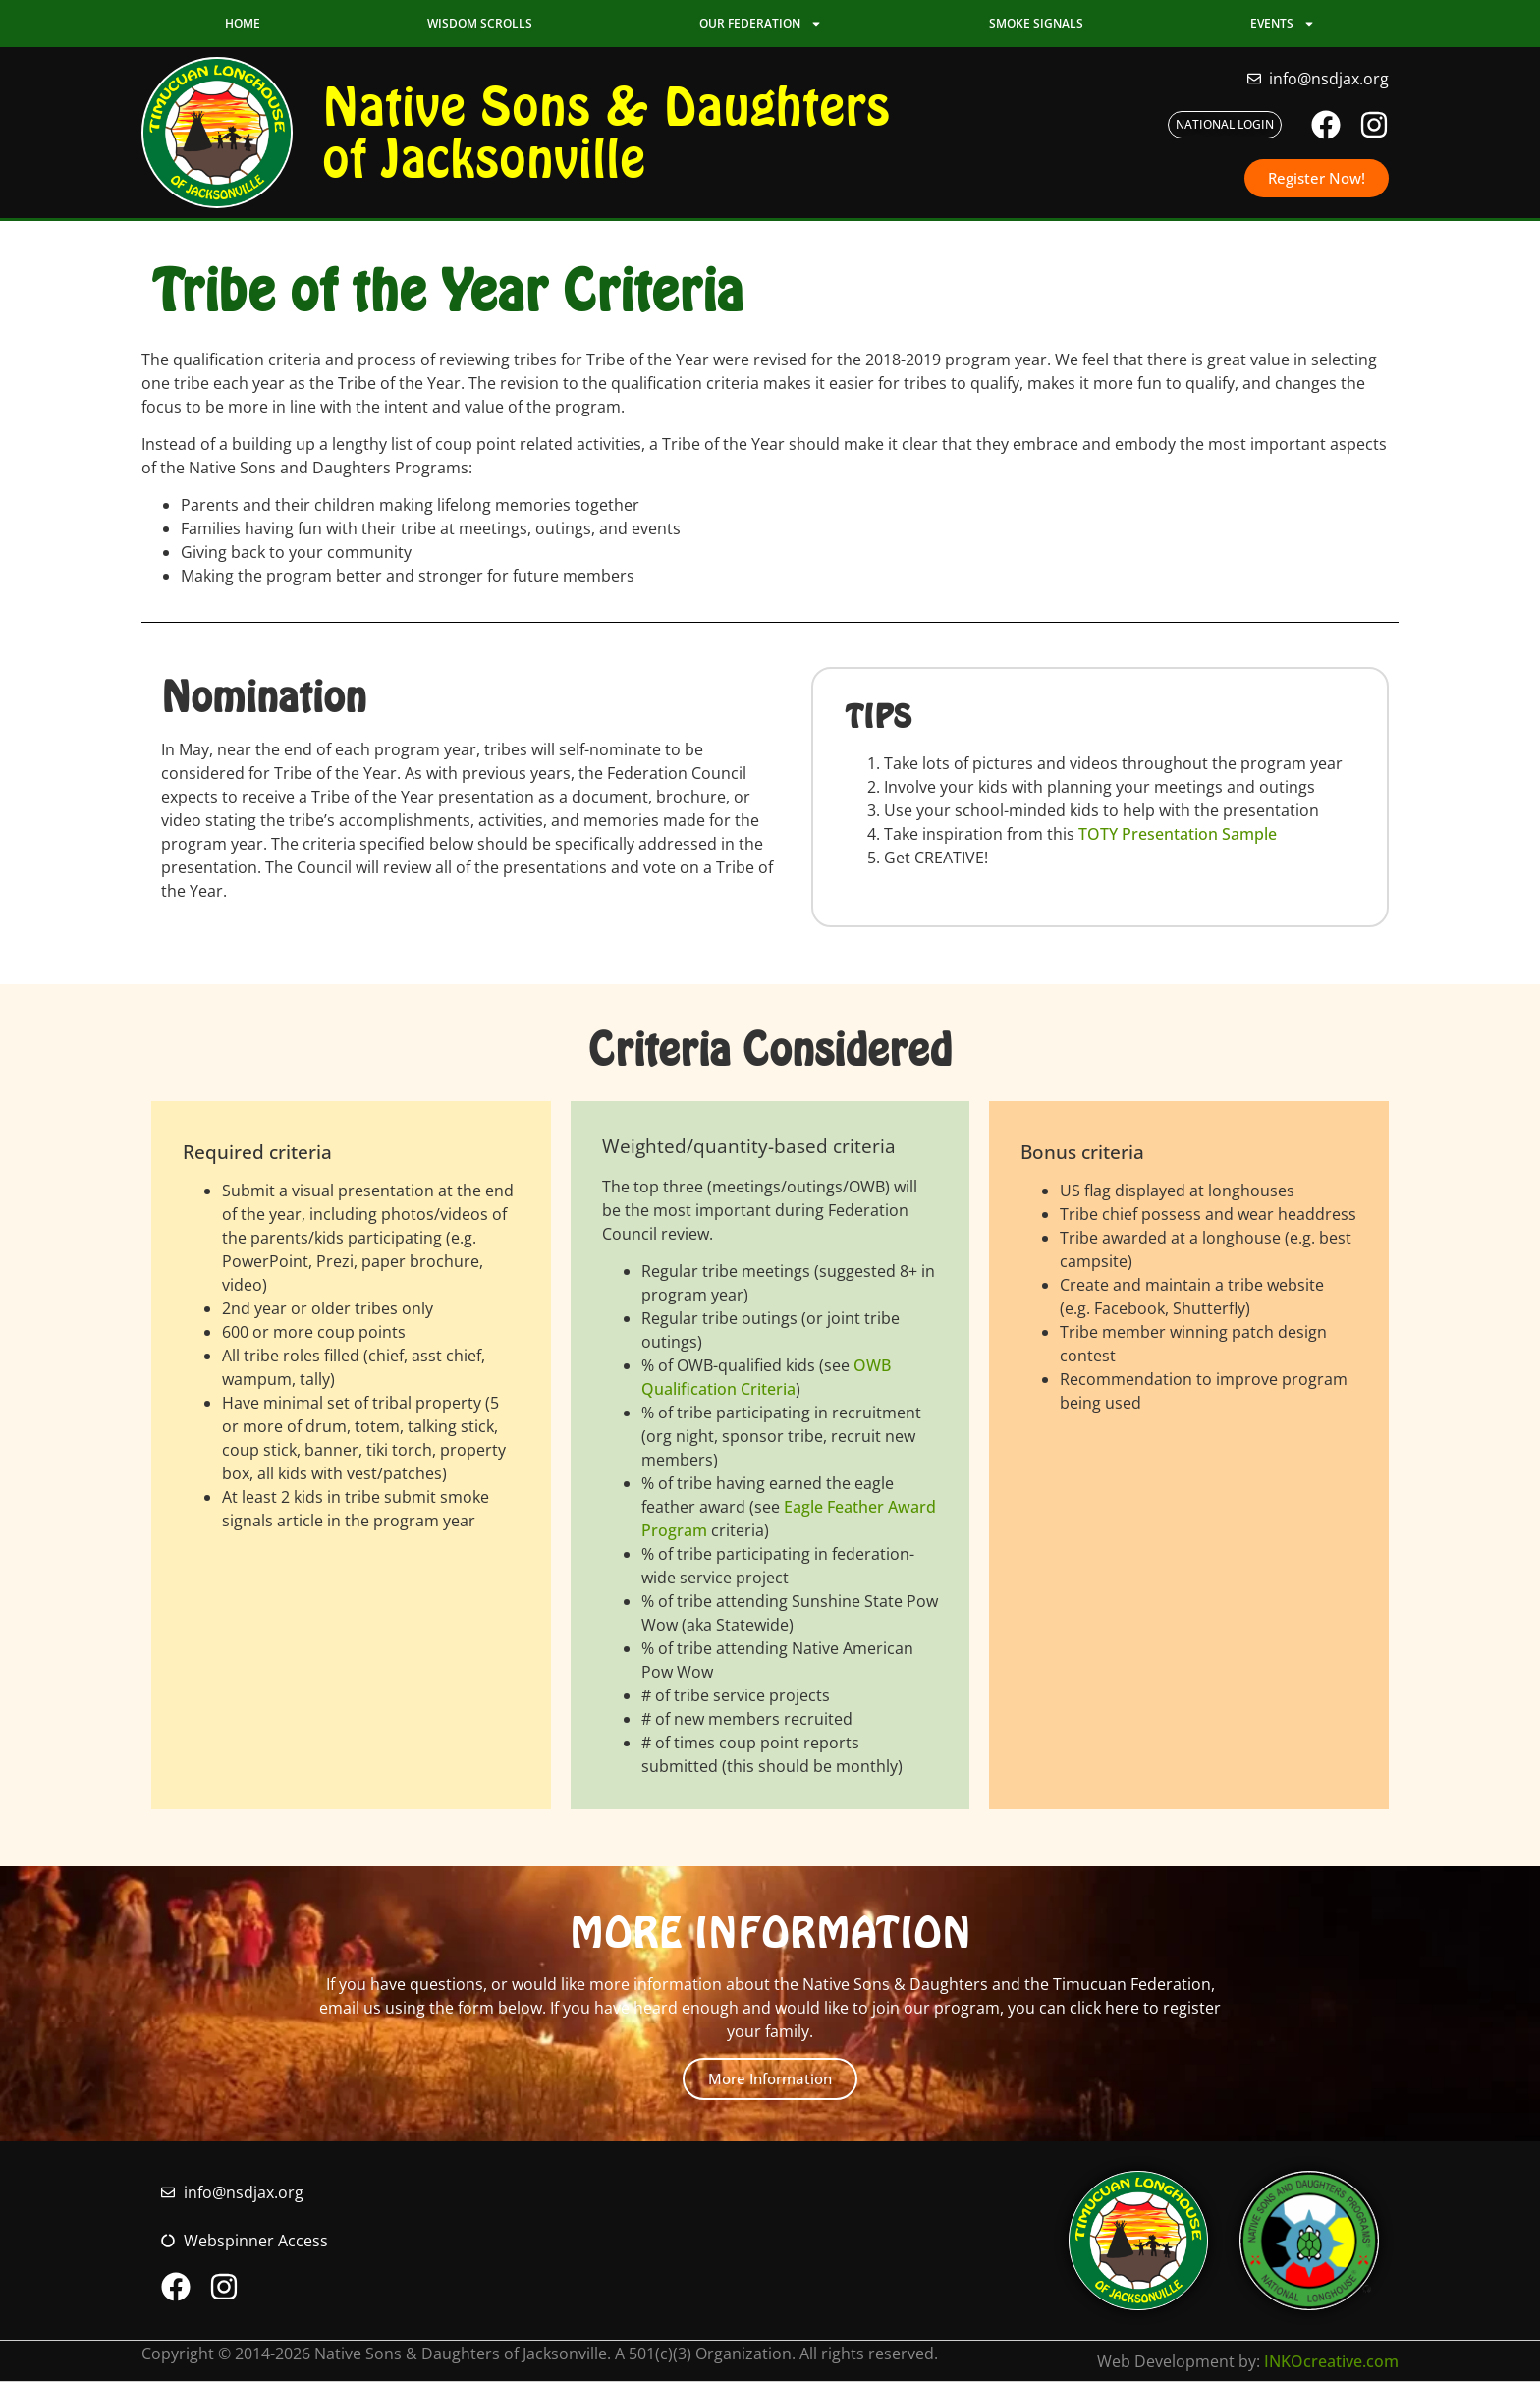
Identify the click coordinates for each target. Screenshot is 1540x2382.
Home (242, 23)
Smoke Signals (1036, 23)
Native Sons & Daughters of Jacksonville (606, 132)
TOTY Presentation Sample (1177, 834)
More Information (770, 2078)
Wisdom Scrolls (479, 23)
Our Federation (760, 23)
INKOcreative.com (1331, 2361)
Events (1282, 23)
